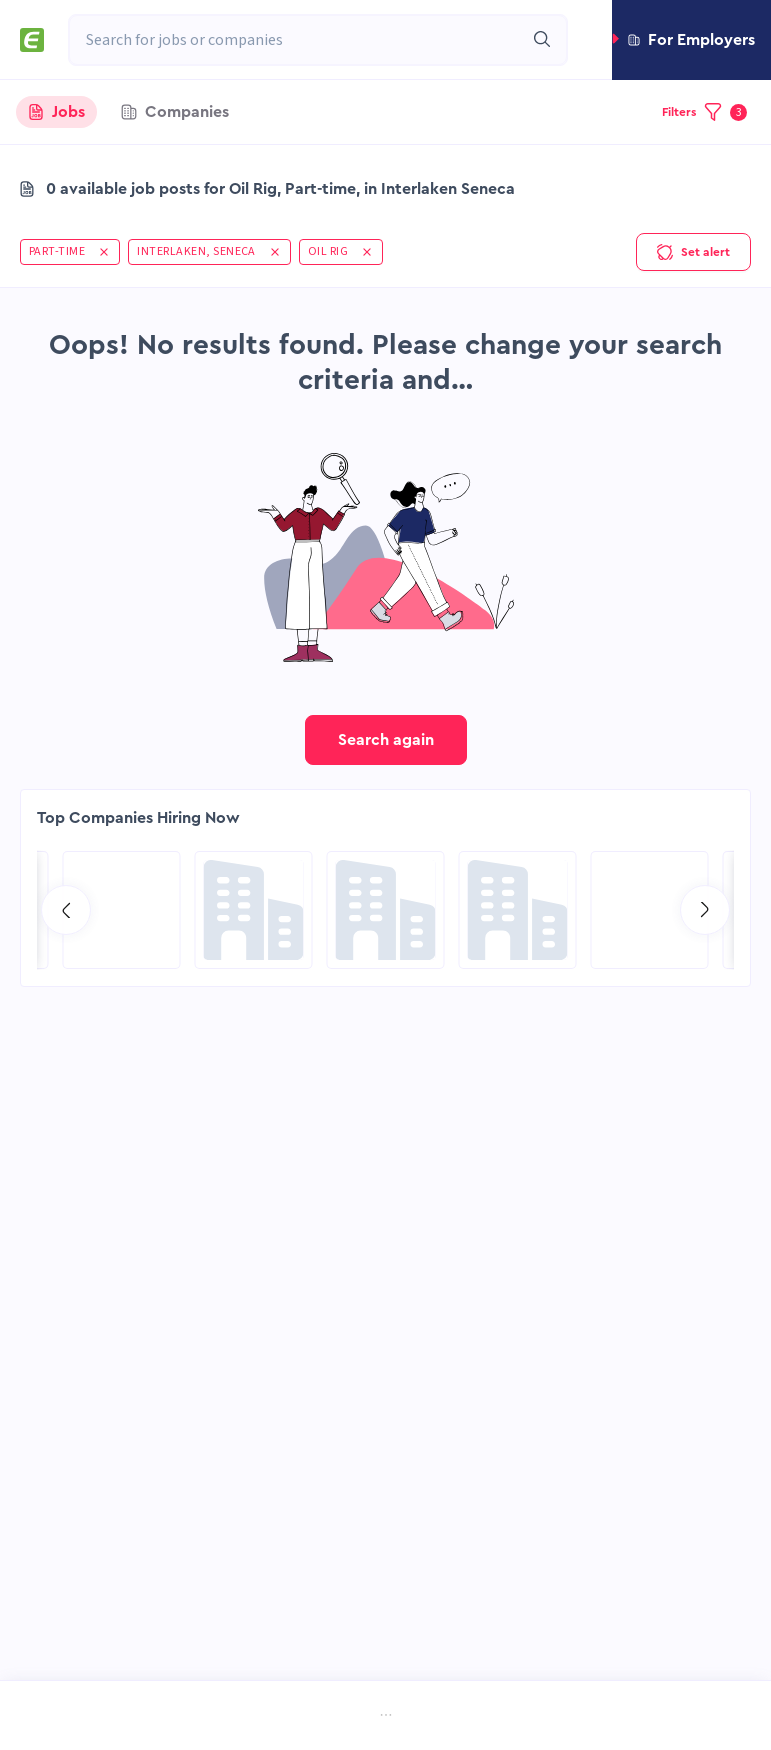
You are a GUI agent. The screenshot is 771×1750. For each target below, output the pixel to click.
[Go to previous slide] (66, 910)
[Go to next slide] (705, 910)
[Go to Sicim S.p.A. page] (254, 910)
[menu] (385, 1717)
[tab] (56, 112)
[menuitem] (115, 1717)
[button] (691, 40)
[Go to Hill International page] (122, 910)
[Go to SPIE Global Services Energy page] (650, 910)
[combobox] (296, 40)
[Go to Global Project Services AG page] (386, 910)
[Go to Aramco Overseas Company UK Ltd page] (518, 910)
